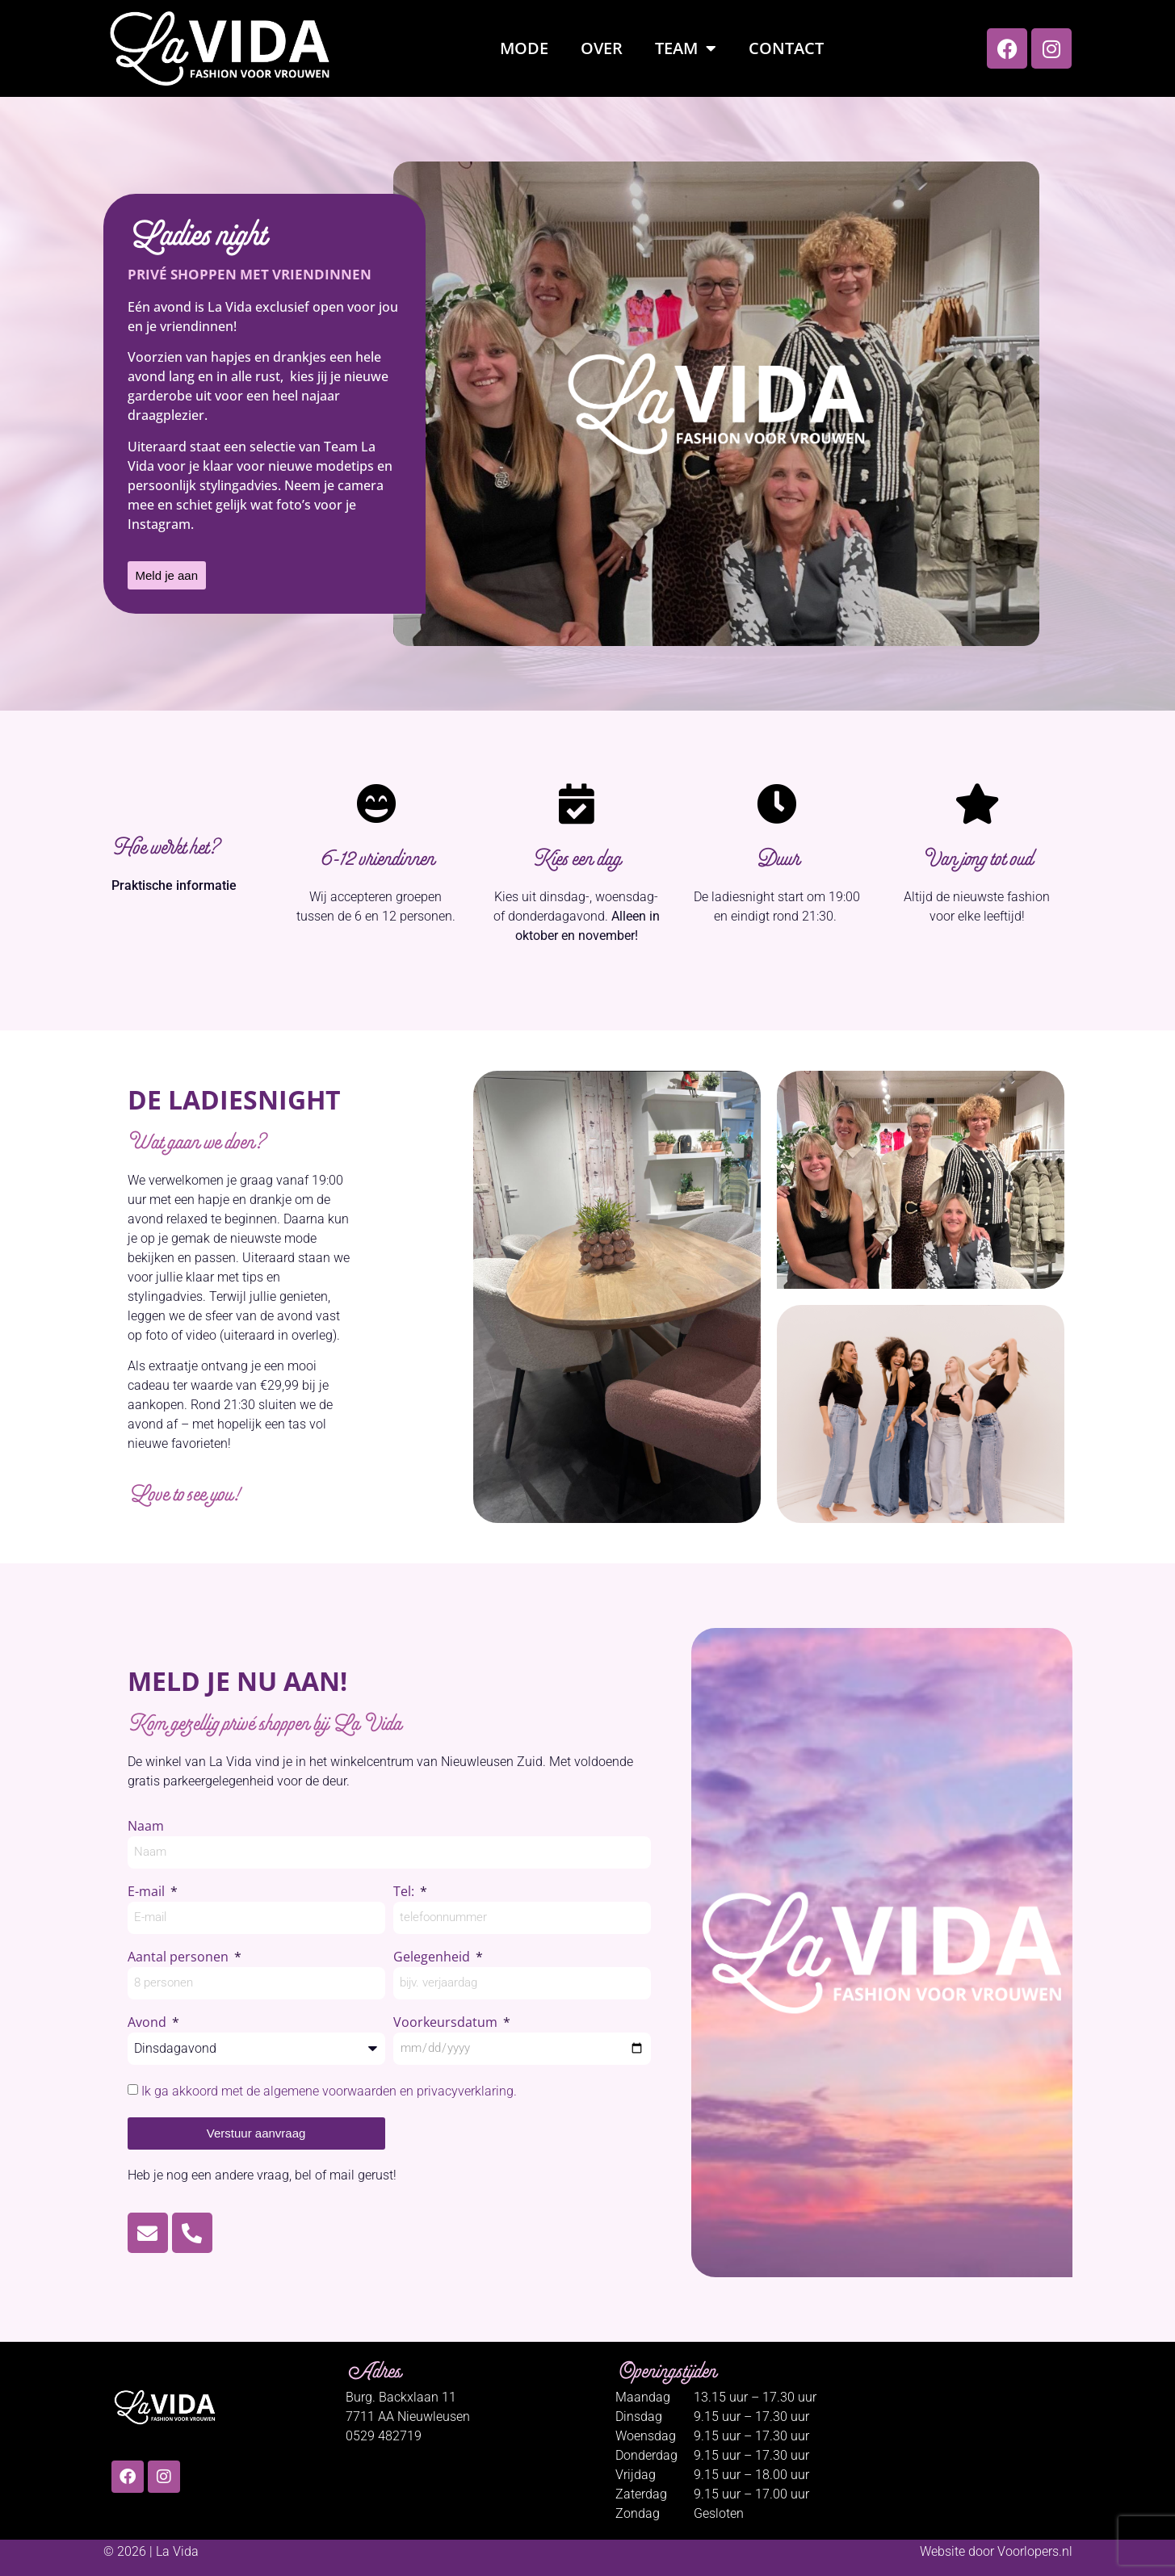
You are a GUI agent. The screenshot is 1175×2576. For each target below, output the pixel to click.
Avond (149, 2023)
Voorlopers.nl (1034, 2551)
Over (602, 48)
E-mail (148, 1892)
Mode (524, 48)
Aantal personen (180, 1958)
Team (685, 48)
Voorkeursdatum (447, 2023)
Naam (146, 1827)
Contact (786, 48)
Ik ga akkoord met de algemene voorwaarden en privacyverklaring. (329, 2091)
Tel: (405, 1892)
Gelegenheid (433, 1958)
